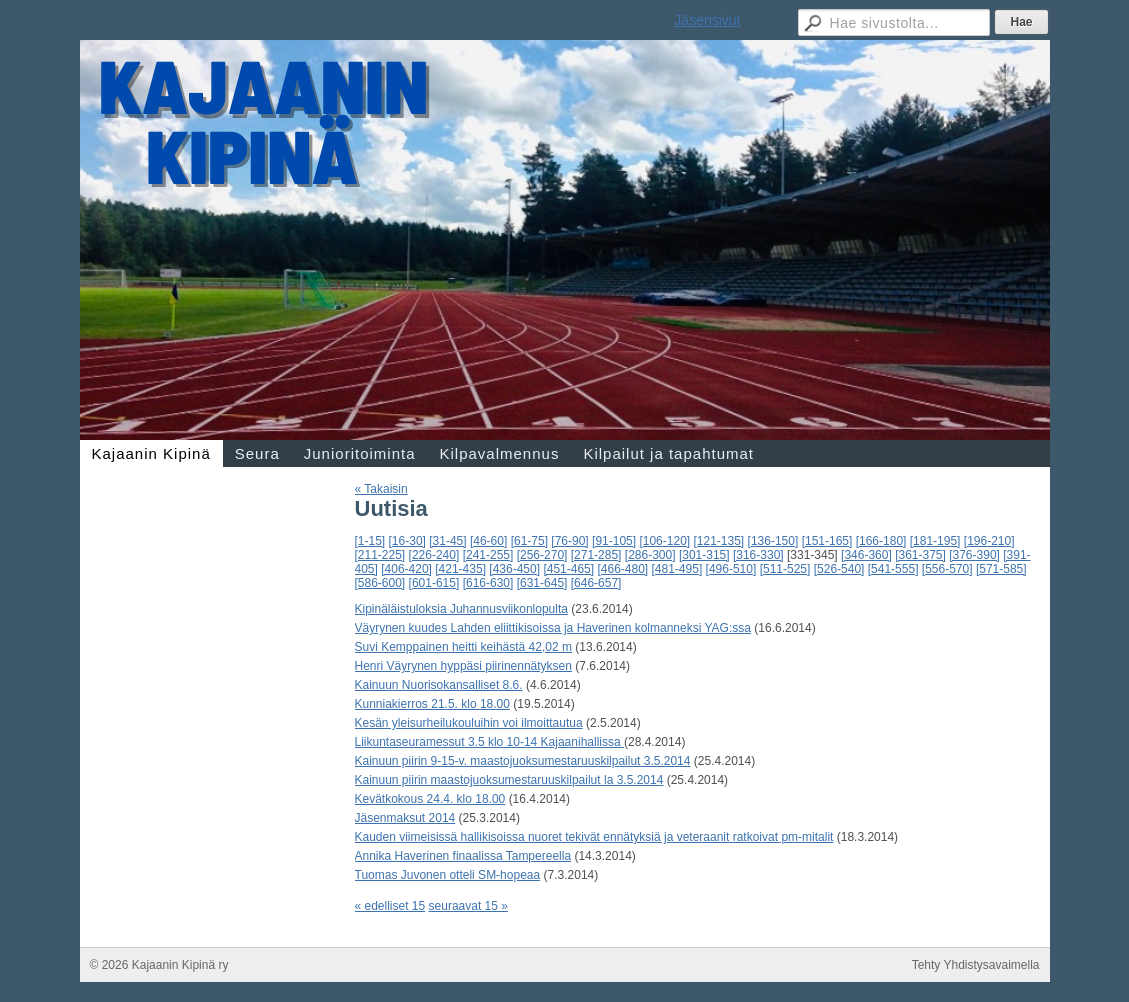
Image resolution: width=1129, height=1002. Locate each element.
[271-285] (596, 555)
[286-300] (650, 555)
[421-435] (460, 569)
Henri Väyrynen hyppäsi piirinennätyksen (463, 666)
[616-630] (488, 583)
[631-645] (542, 583)
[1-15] (370, 541)
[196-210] (989, 541)
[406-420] (406, 569)
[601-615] (434, 583)
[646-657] (596, 583)
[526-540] (839, 569)
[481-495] (677, 569)
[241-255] (488, 555)
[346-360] (866, 555)
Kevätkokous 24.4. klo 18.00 (430, 799)
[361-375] (920, 555)
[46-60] (488, 541)
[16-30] (407, 541)
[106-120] (664, 541)
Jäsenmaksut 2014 (405, 818)
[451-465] (568, 569)
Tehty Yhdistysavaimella (976, 965)
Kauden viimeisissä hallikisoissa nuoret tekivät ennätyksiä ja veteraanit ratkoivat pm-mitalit (594, 837)
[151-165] (827, 541)
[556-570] (947, 569)
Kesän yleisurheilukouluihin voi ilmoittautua (469, 723)
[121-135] (719, 541)
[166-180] (881, 541)
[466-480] (622, 569)
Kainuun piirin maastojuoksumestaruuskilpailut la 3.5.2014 (509, 780)
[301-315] (704, 555)
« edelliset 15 (390, 906)
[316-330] (758, 555)
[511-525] (785, 569)
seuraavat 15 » (468, 906)
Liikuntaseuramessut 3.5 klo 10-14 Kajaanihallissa (490, 742)
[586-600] (380, 583)
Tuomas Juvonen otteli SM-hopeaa (448, 875)
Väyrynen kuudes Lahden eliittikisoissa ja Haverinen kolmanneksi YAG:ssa (553, 628)
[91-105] (614, 541)
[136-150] (773, 541)
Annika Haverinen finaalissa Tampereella (463, 856)
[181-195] (935, 541)
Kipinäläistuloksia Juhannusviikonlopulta (461, 609)
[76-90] (569, 541)
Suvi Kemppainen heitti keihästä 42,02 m (463, 647)
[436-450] (514, 569)
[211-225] (380, 555)
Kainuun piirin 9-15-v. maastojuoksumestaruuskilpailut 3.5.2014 (523, 761)
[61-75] (529, 541)
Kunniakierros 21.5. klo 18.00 (432, 704)
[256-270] (542, 555)
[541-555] (893, 569)
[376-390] (974, 555)
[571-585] (1001, 569)
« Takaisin (381, 489)
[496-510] (731, 569)
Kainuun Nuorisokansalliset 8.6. (439, 685)
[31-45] (447, 541)
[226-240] (434, 555)
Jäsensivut (707, 20)
